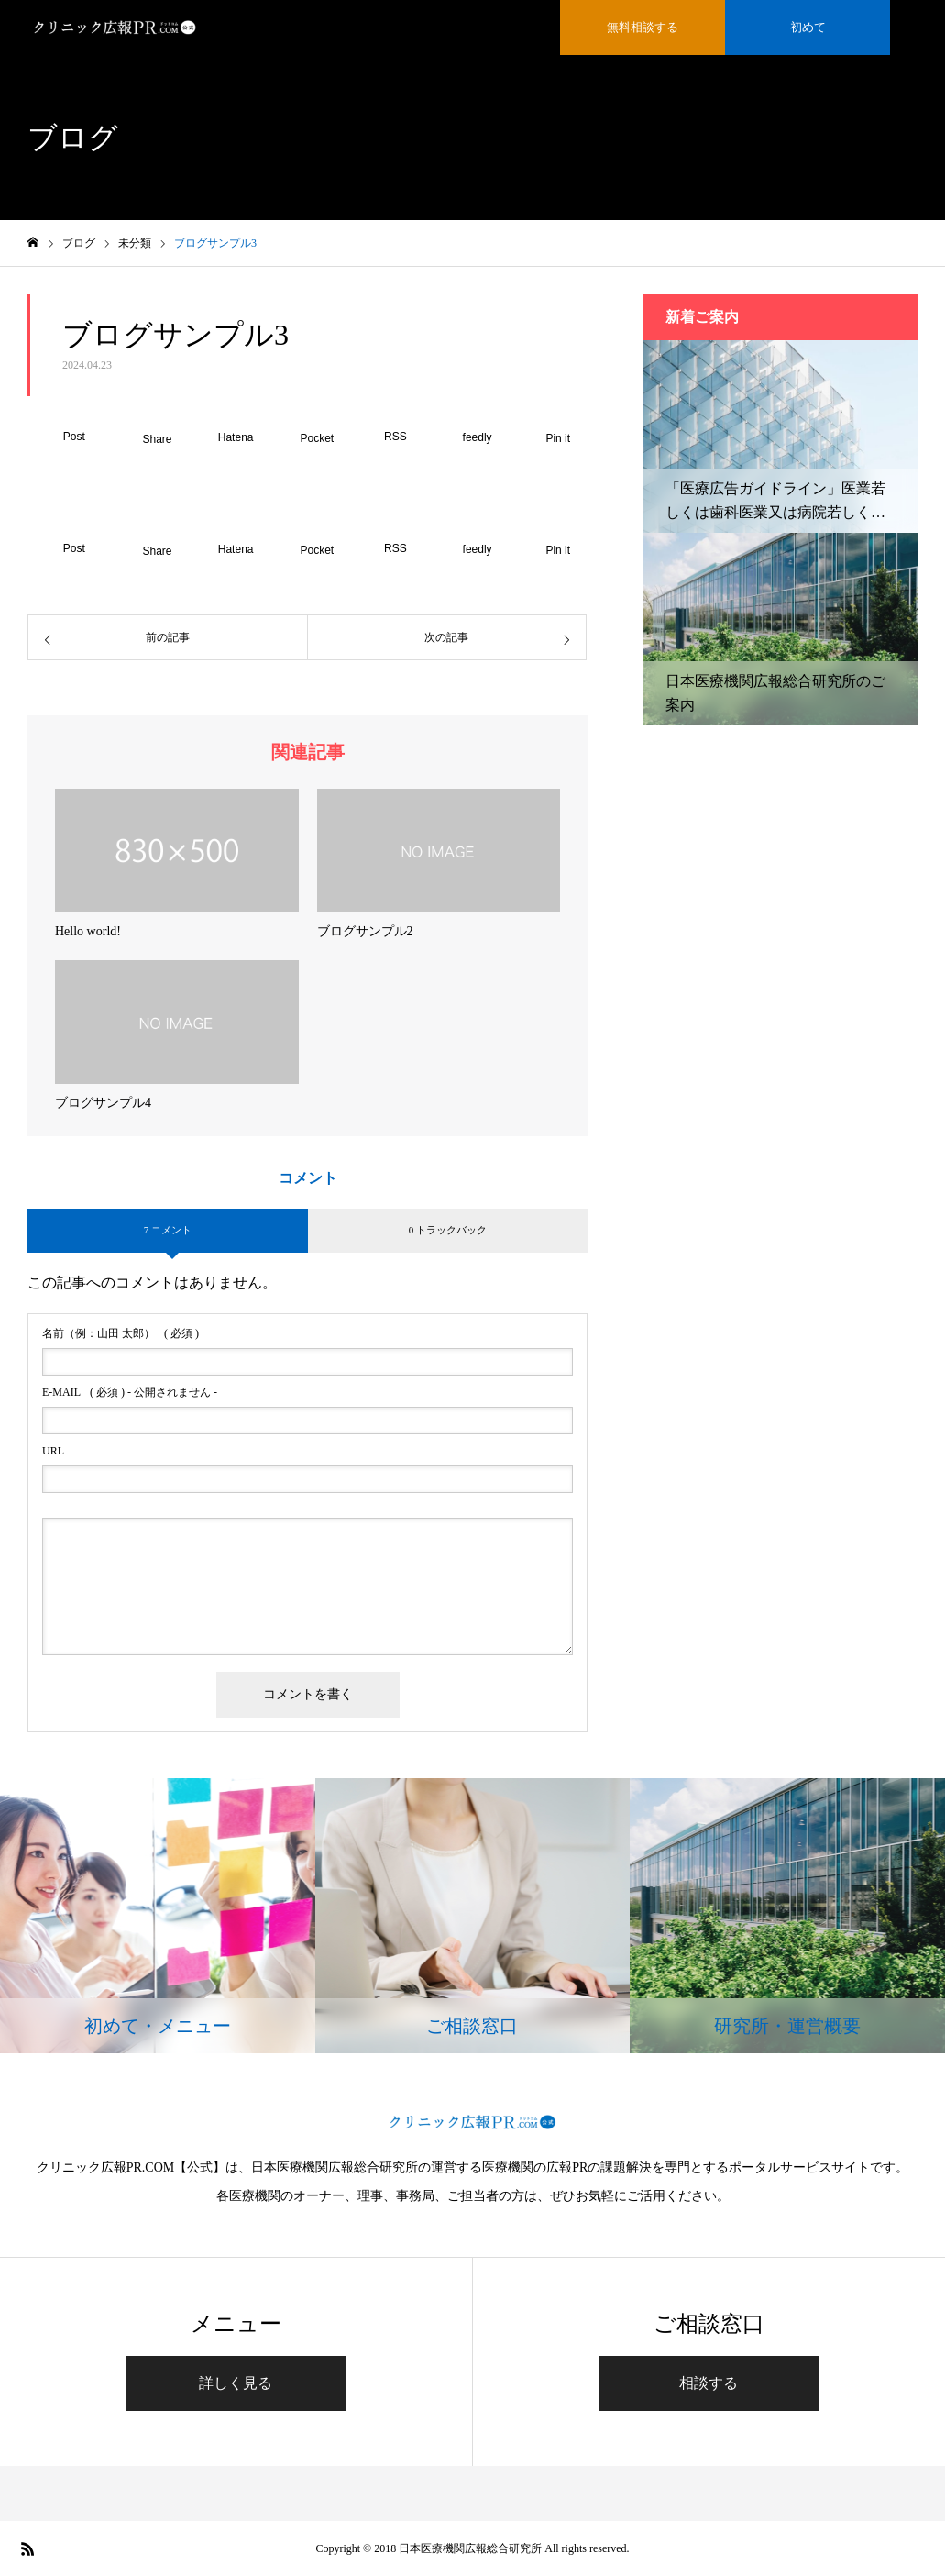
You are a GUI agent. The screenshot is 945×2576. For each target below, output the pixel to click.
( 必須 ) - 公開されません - (129, 1392)
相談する (708, 2383)
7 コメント (168, 1229)
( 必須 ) (120, 1333)
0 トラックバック (448, 1229)
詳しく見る (235, 2383)
